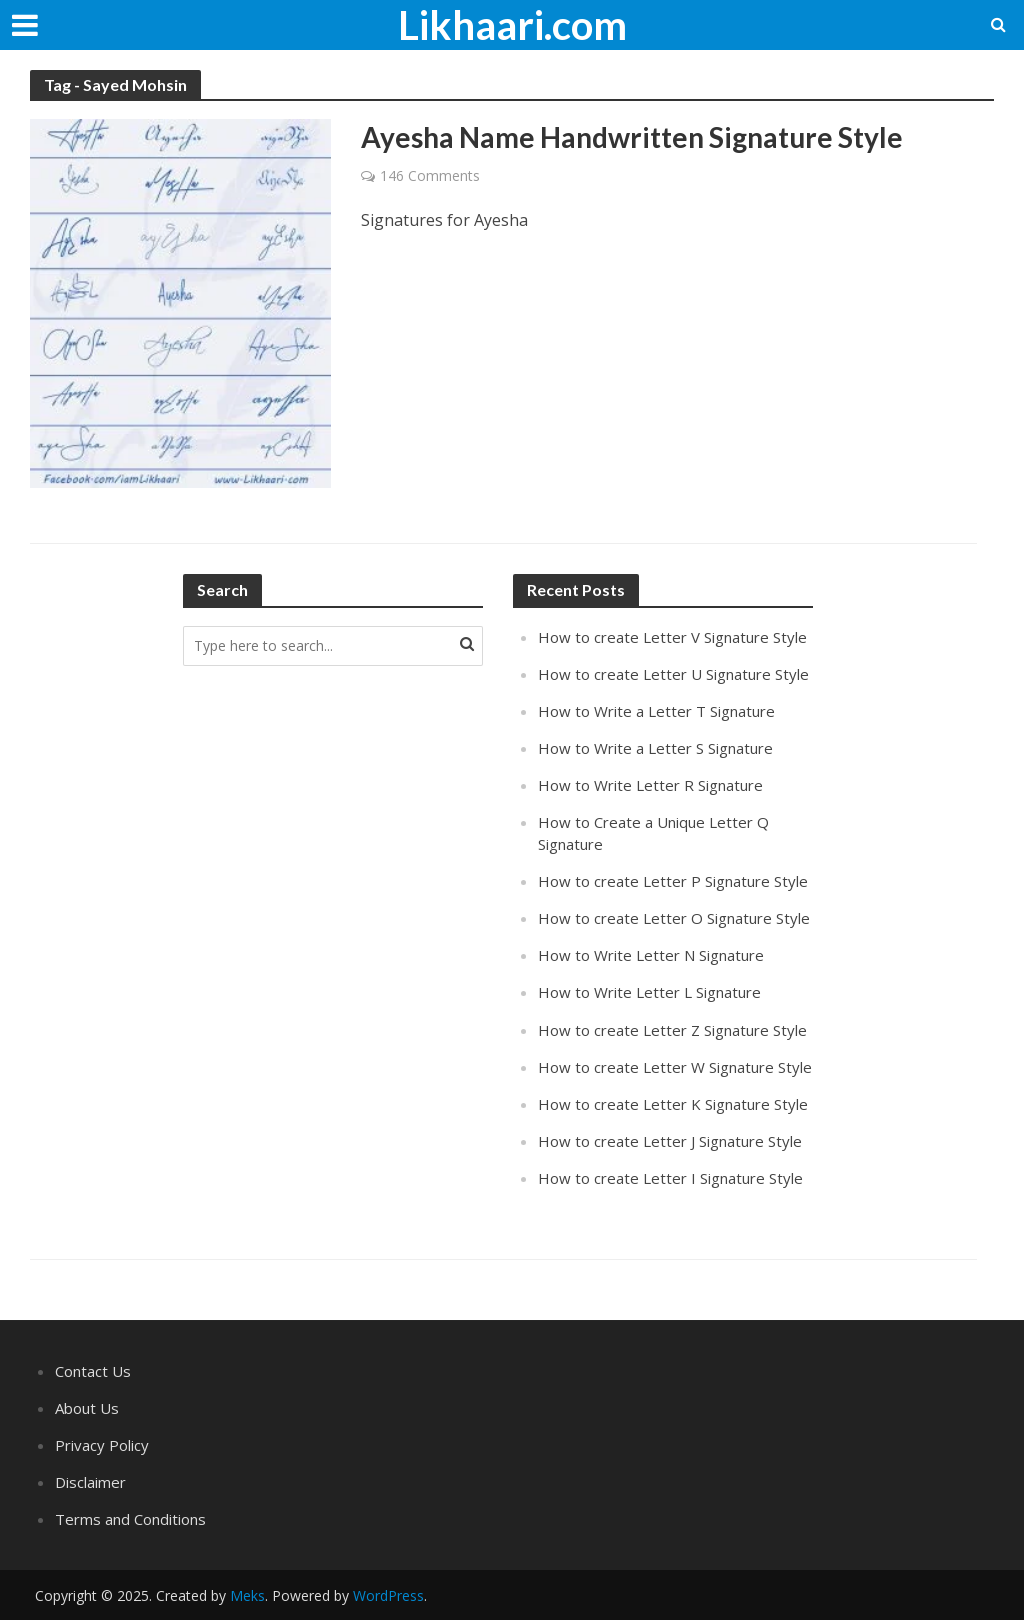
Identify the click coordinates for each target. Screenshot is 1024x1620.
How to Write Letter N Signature (651, 955)
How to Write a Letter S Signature (655, 748)
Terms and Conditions (130, 1519)
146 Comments (430, 175)
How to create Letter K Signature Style (673, 1104)
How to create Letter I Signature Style (670, 1178)
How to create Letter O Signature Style (674, 918)
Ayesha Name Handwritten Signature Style (632, 137)
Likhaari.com (512, 25)
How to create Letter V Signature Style (672, 637)
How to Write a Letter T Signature (656, 711)
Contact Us (93, 1371)
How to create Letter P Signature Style (673, 881)
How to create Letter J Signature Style (670, 1141)
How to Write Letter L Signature (649, 992)
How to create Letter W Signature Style (675, 1067)
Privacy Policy (102, 1445)
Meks (247, 1595)
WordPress (388, 1595)
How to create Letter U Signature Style (673, 674)
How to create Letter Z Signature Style (672, 1030)
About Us (87, 1408)
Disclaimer (90, 1482)
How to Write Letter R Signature (650, 785)
